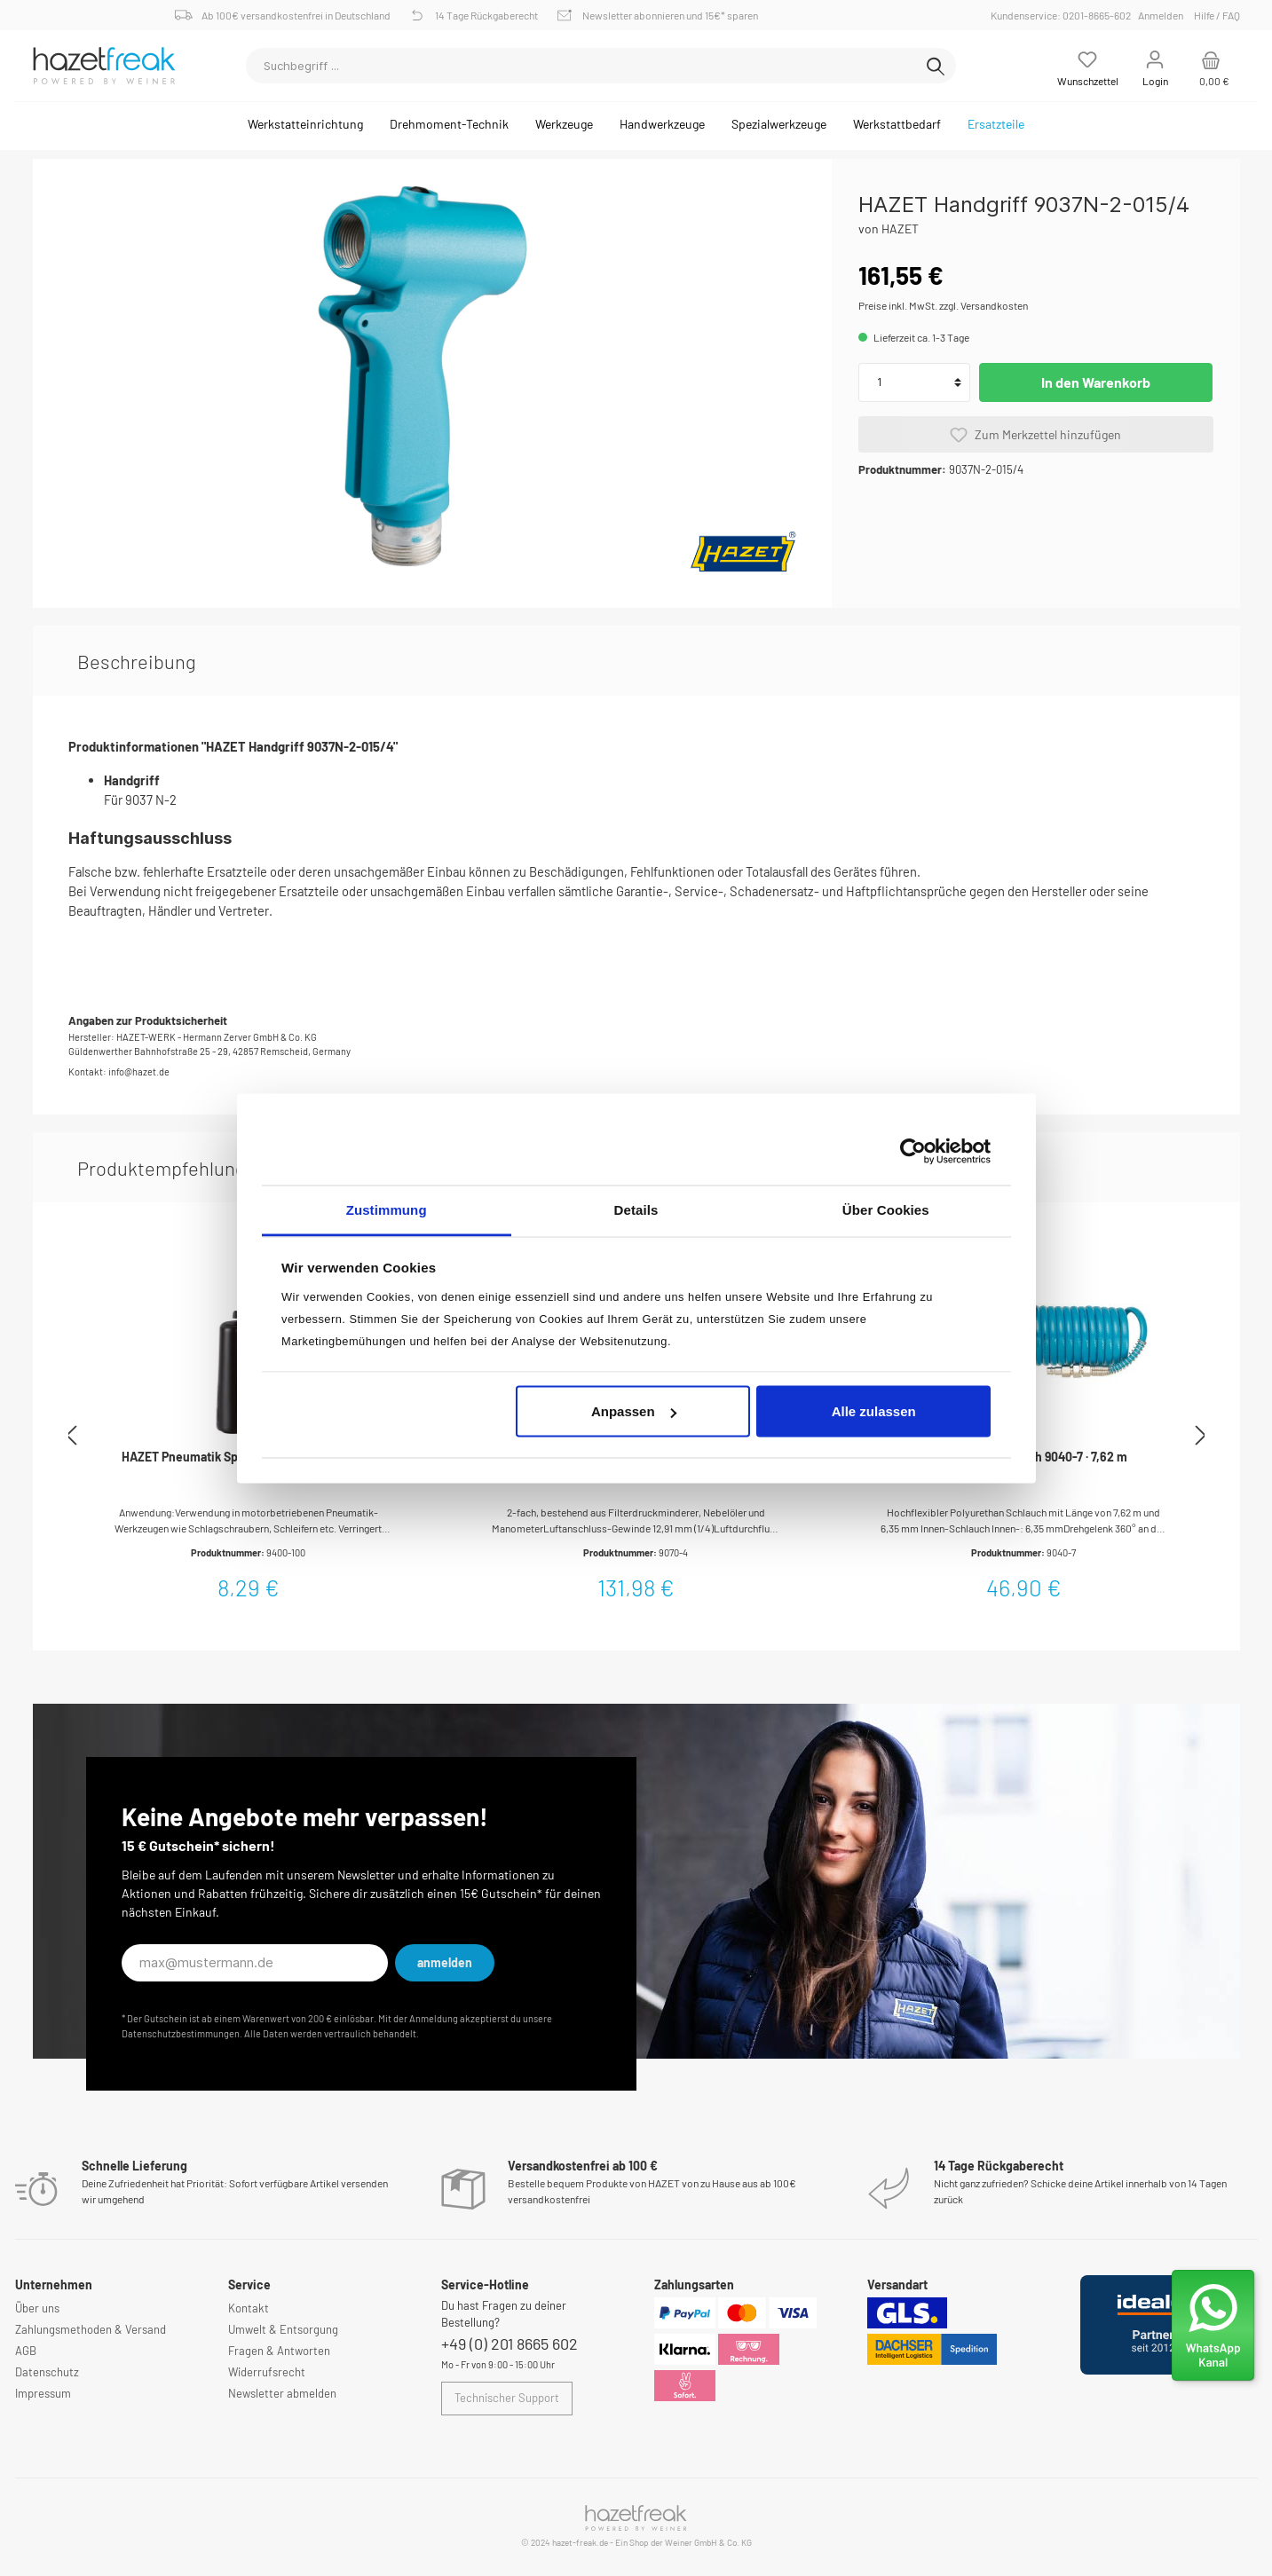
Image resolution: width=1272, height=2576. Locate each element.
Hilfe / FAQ (1217, 15)
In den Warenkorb (1095, 382)
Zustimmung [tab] (386, 1209)
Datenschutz (47, 2372)
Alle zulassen (874, 1411)
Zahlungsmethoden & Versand (90, 2329)
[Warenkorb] (1210, 66)
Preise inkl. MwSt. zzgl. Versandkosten (943, 305)
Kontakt (248, 2308)
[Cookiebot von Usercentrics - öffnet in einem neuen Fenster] (913, 1151)
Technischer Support (506, 2398)
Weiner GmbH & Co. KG (708, 2542)
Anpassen (633, 1411)
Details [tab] (636, 1209)
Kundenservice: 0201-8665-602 (1063, 15)
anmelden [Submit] (444, 1962)
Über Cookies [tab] (885, 1209)
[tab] (136, 661)
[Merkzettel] (1088, 66)
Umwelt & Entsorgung (283, 2329)
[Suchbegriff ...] (581, 65)
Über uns (37, 2308)
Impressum (43, 2393)
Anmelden (1160, 15)
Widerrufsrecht (266, 2372)
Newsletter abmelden (282, 2393)
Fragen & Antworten (279, 2351)
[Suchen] (935, 65)
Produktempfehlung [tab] (161, 1167)
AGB (25, 2351)
